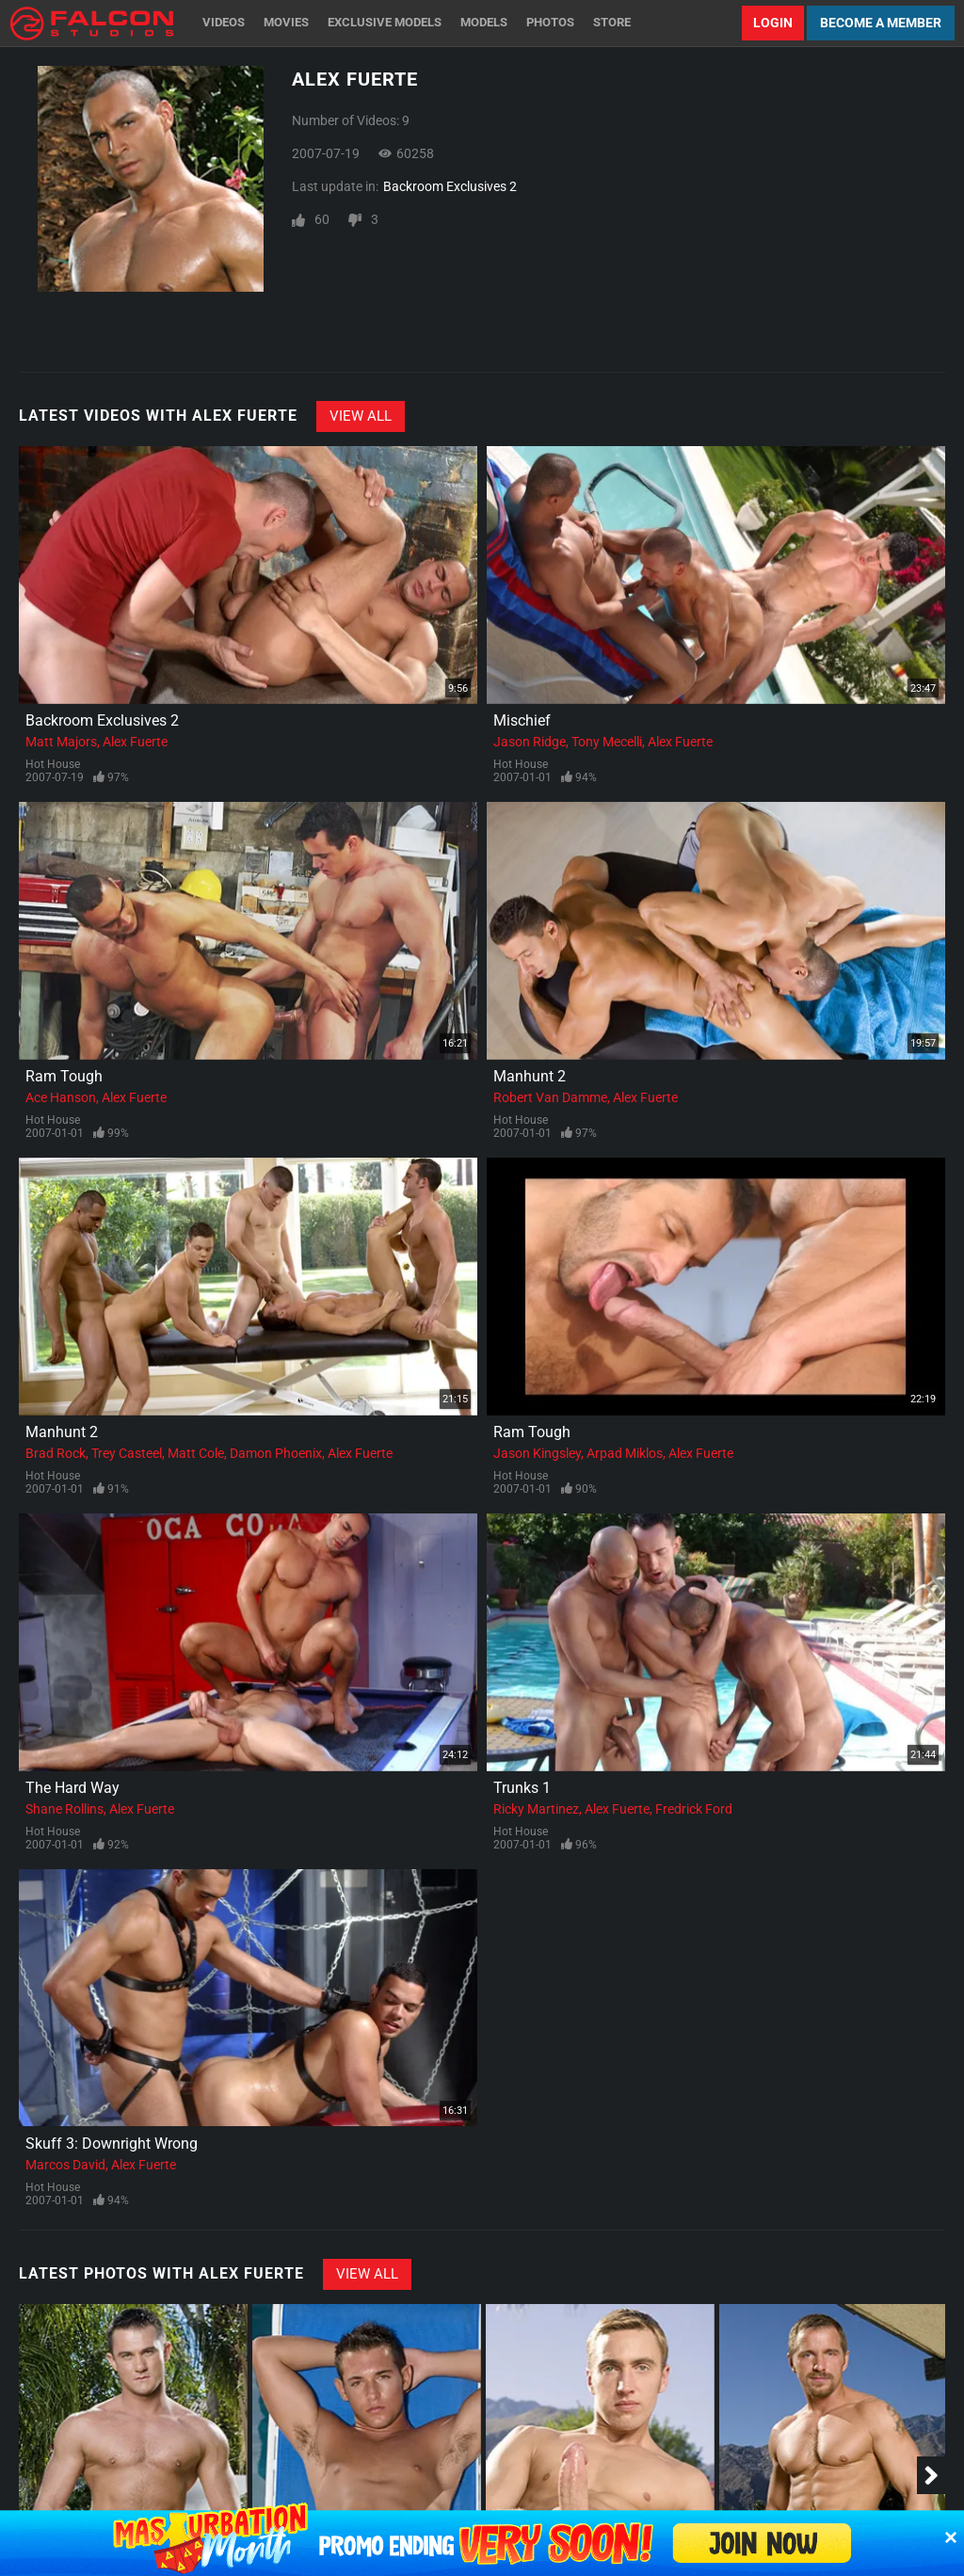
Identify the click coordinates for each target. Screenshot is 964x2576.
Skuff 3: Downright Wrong (111, 2143)
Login (773, 22)
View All (360, 416)
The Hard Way (72, 1788)
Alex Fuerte (135, 741)
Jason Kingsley (537, 1453)
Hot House (52, 764)
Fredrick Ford (693, 1808)
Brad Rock (55, 1453)
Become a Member (880, 22)
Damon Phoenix (276, 1453)
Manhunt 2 (529, 1076)
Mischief (522, 720)
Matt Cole (196, 1453)
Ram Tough (64, 1076)
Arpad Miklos (624, 1453)
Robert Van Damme (550, 1097)
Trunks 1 (522, 1788)
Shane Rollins (64, 1808)
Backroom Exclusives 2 (450, 186)
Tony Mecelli (606, 741)
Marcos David (65, 2164)
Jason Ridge (529, 741)
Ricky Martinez (536, 1808)
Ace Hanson (60, 1097)
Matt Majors (61, 741)
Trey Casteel (126, 1453)
